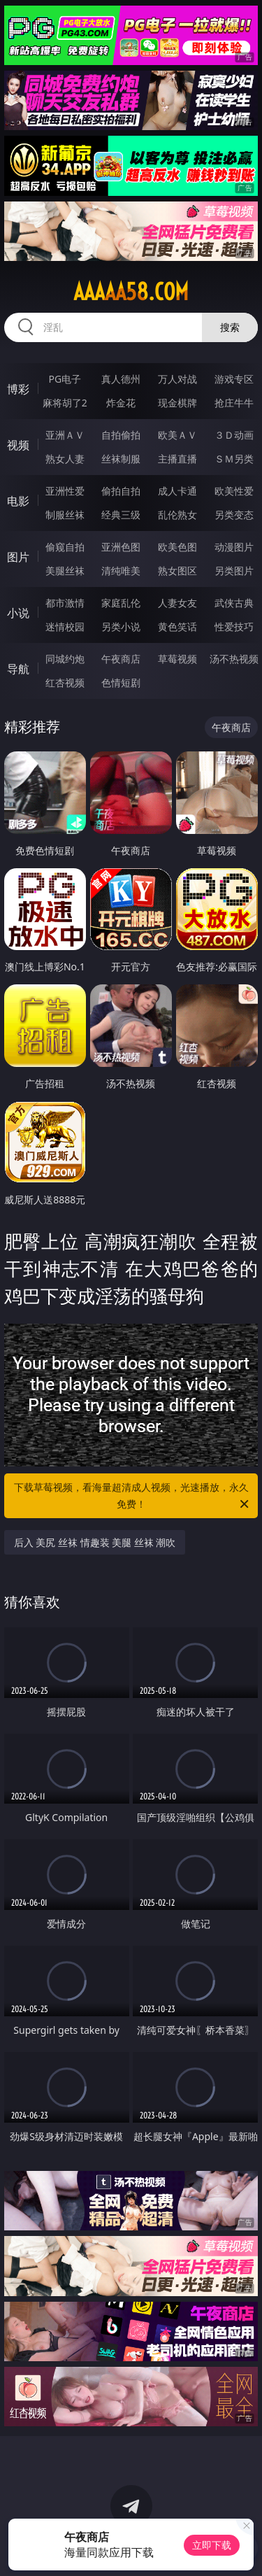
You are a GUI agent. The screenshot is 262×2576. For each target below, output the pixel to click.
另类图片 (234, 570)
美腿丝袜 (65, 570)
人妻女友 (177, 602)
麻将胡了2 (65, 402)
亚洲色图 (120, 546)
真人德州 (120, 378)
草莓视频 (177, 658)
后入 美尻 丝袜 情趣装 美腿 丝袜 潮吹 (95, 1542)
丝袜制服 (120, 458)
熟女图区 (177, 570)
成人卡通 (177, 490)
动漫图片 (234, 546)
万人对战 (177, 378)
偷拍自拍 (120, 490)
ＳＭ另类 (234, 458)
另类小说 (120, 626)
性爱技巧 (234, 626)
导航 (18, 669)
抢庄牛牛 (234, 402)
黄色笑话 (177, 626)
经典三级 (120, 514)
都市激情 (65, 602)
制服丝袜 (65, 514)
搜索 (230, 327)
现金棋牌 (177, 402)
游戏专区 (234, 378)
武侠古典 (234, 602)
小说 (18, 613)
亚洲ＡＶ (65, 434)
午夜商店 (120, 658)
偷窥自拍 (65, 546)
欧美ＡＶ (177, 434)
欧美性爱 (234, 490)
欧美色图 (177, 546)
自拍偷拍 (120, 434)
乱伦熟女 (177, 514)
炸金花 (121, 402)
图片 (18, 557)
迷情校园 (65, 626)
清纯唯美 (120, 570)
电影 (18, 501)
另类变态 (234, 514)
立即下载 (211, 2545)
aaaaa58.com (131, 292)
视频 (18, 445)
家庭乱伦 (120, 602)
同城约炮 (65, 658)
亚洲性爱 (65, 490)
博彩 (18, 389)
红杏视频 (65, 682)
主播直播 (177, 458)
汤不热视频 (234, 658)
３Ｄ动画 (234, 434)
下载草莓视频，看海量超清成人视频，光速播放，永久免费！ (133, 1496)
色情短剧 (120, 682)
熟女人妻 (65, 458)
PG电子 (64, 378)
